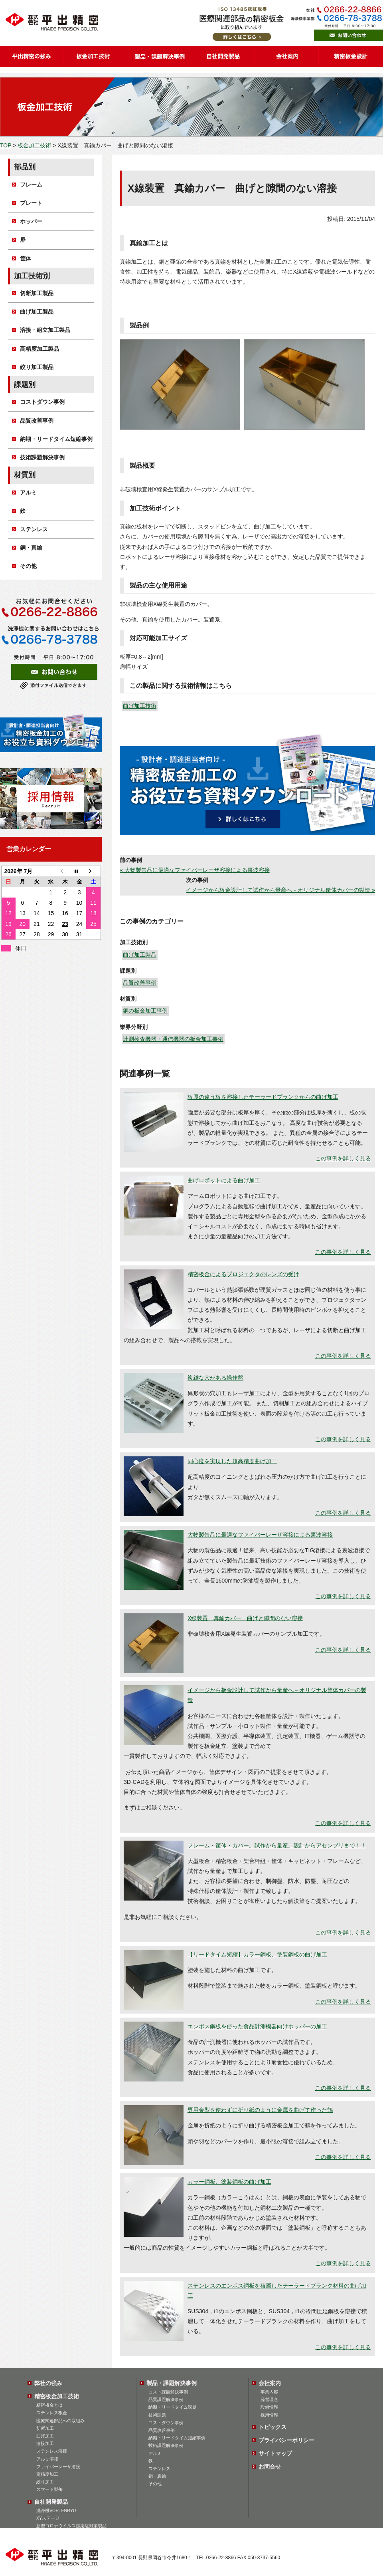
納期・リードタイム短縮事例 (56, 439)
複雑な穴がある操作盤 (215, 1377)
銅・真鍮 (31, 547)
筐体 (25, 258)
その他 (28, 566)
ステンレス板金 (51, 2412)
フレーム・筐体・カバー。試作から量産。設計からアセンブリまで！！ (277, 1845)
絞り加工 (45, 2481)
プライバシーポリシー (286, 2440)
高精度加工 (47, 2474)
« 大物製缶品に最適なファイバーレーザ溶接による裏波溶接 (195, 870)
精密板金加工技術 (56, 2396)
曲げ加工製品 (139, 954)
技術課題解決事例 (42, 457)
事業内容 (269, 2391)
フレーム (31, 184)
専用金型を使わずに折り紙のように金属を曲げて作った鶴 (260, 2110)
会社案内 (270, 2383)
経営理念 (269, 2399)
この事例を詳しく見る (343, 1158)
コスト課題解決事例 (168, 2391)
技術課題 (157, 2415)
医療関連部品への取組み (60, 2420)
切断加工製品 (36, 293)
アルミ (28, 492)
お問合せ (270, 2466)
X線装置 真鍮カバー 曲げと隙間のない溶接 (245, 1618)
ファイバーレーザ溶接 (58, 2466)
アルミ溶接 (47, 2459)
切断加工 (45, 2428)
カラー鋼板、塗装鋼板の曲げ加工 (229, 2182)
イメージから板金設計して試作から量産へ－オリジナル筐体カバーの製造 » (280, 890)
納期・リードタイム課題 (172, 2407)
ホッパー (31, 221)
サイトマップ (275, 2453)
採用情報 (269, 2415)
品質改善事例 (139, 982)
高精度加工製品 (39, 349)
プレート (31, 203)
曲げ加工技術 (139, 706)
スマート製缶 (49, 2489)
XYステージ (47, 2518)
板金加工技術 (34, 145)
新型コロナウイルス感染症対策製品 (71, 2525)
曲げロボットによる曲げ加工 (224, 1180)
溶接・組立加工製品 (45, 330)
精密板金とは (49, 2405)
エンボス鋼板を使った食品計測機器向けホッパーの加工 (257, 2026)
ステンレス (34, 529)
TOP (5, 145)
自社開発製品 (51, 2502)
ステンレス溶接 (51, 2451)
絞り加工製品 (36, 367)
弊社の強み (48, 2383)
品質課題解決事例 (166, 2399)
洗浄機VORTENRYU (56, 2510)
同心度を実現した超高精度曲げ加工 (232, 1461)
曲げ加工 (45, 2435)
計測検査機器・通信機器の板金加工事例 (173, 1039)
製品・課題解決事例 (171, 2383)
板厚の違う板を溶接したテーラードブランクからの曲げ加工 (263, 1097)
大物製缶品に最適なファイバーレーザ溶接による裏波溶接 (260, 1534)
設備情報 (269, 2407)
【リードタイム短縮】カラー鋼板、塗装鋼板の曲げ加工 (257, 1954)
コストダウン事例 (42, 402)
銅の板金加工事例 (145, 1010)
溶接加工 (45, 2443)
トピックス (272, 2427)
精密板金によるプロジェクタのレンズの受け (243, 1274)
